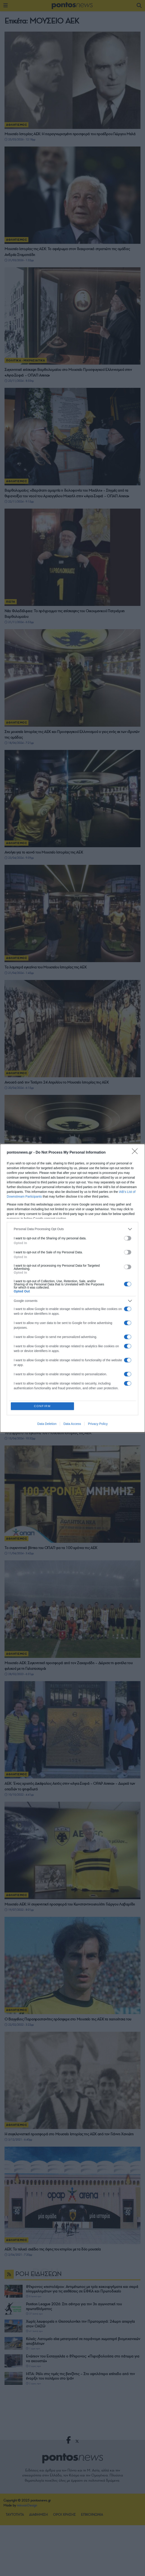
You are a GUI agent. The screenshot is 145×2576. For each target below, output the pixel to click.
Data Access (72, 1424)
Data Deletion (47, 1424)
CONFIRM (42, 1406)
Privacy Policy (98, 1424)
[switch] (127, 1238)
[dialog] (72, 1288)
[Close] (136, 1152)
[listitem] (72, 1229)
